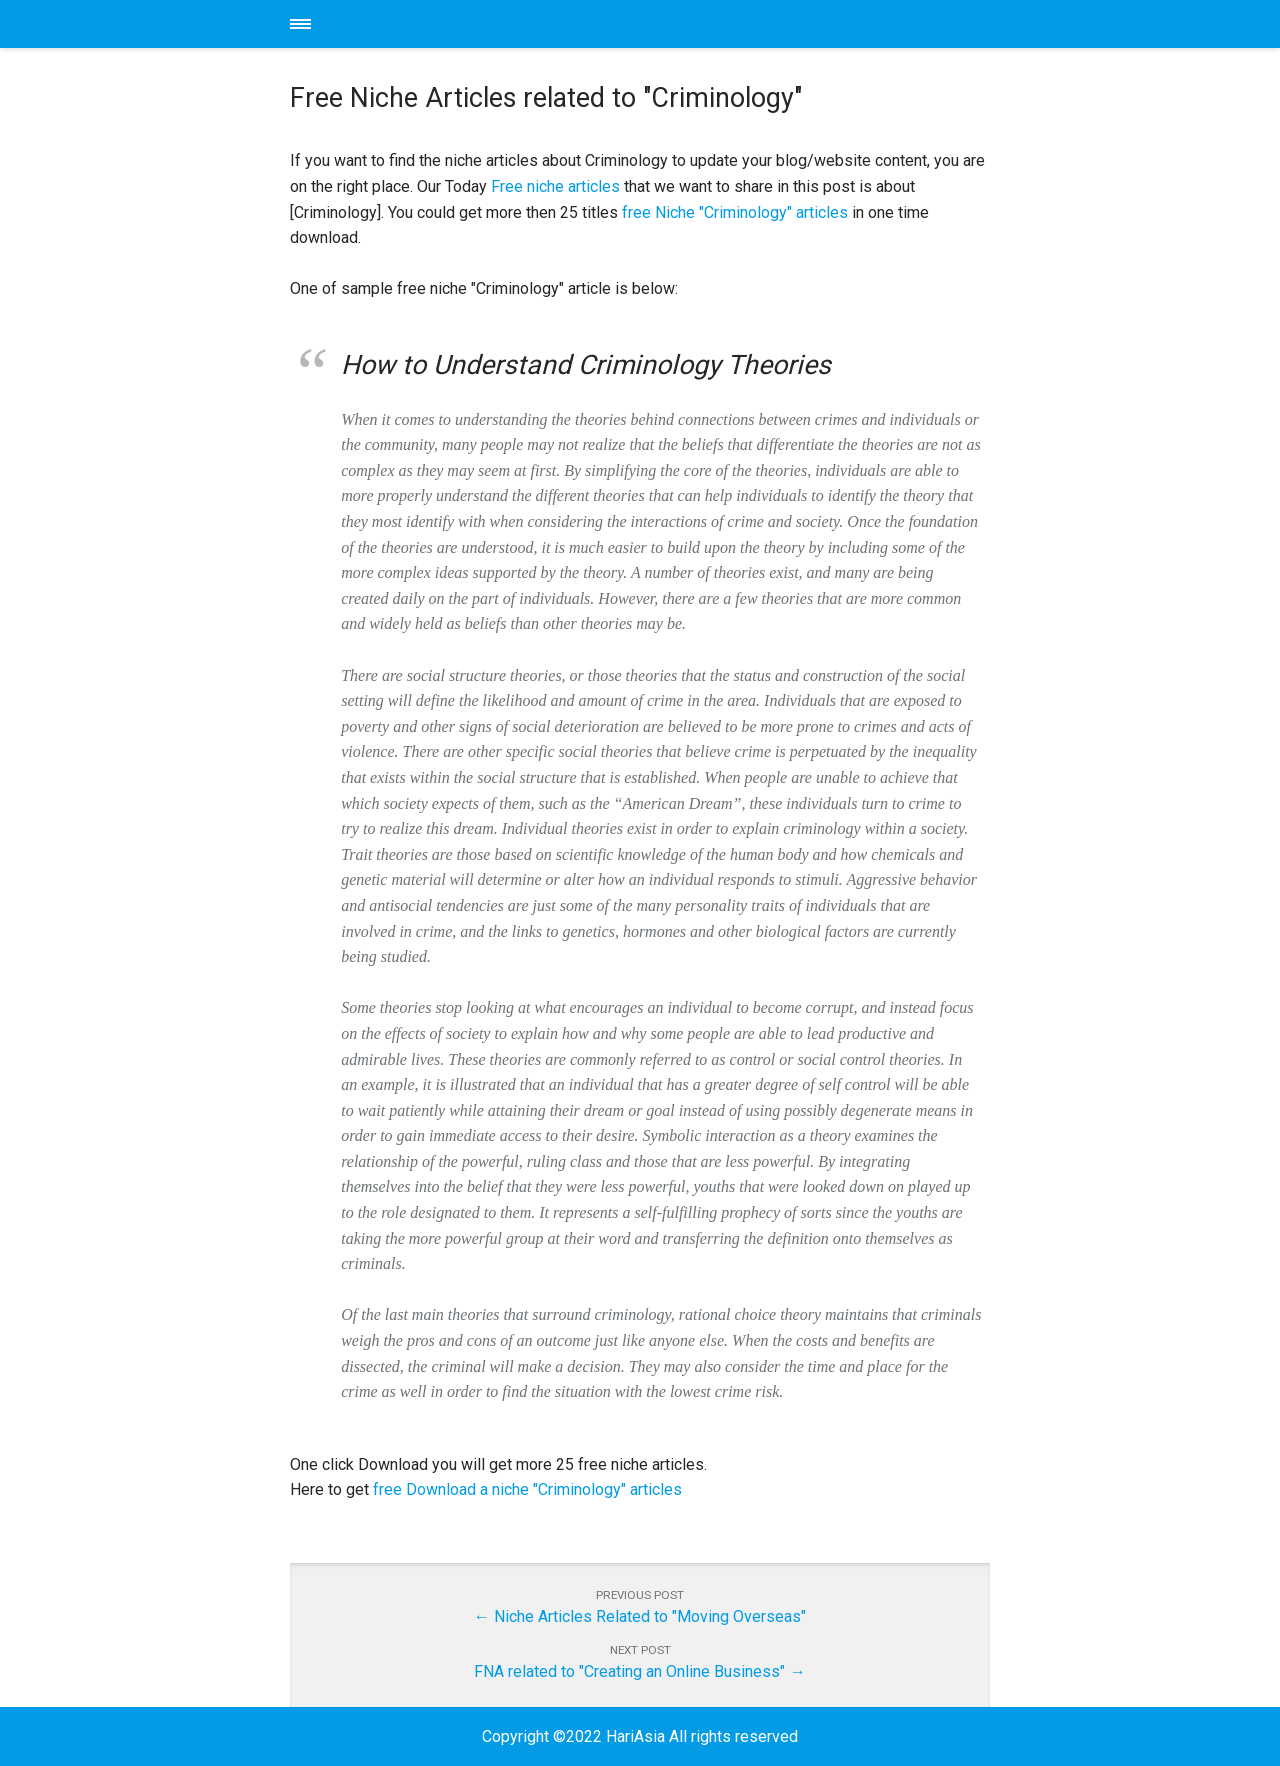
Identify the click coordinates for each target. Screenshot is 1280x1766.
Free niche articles (555, 186)
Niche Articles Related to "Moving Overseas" (650, 1616)
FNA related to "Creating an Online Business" (629, 1671)
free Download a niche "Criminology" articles (527, 1489)
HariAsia (640, 24)
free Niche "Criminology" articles (735, 212)
